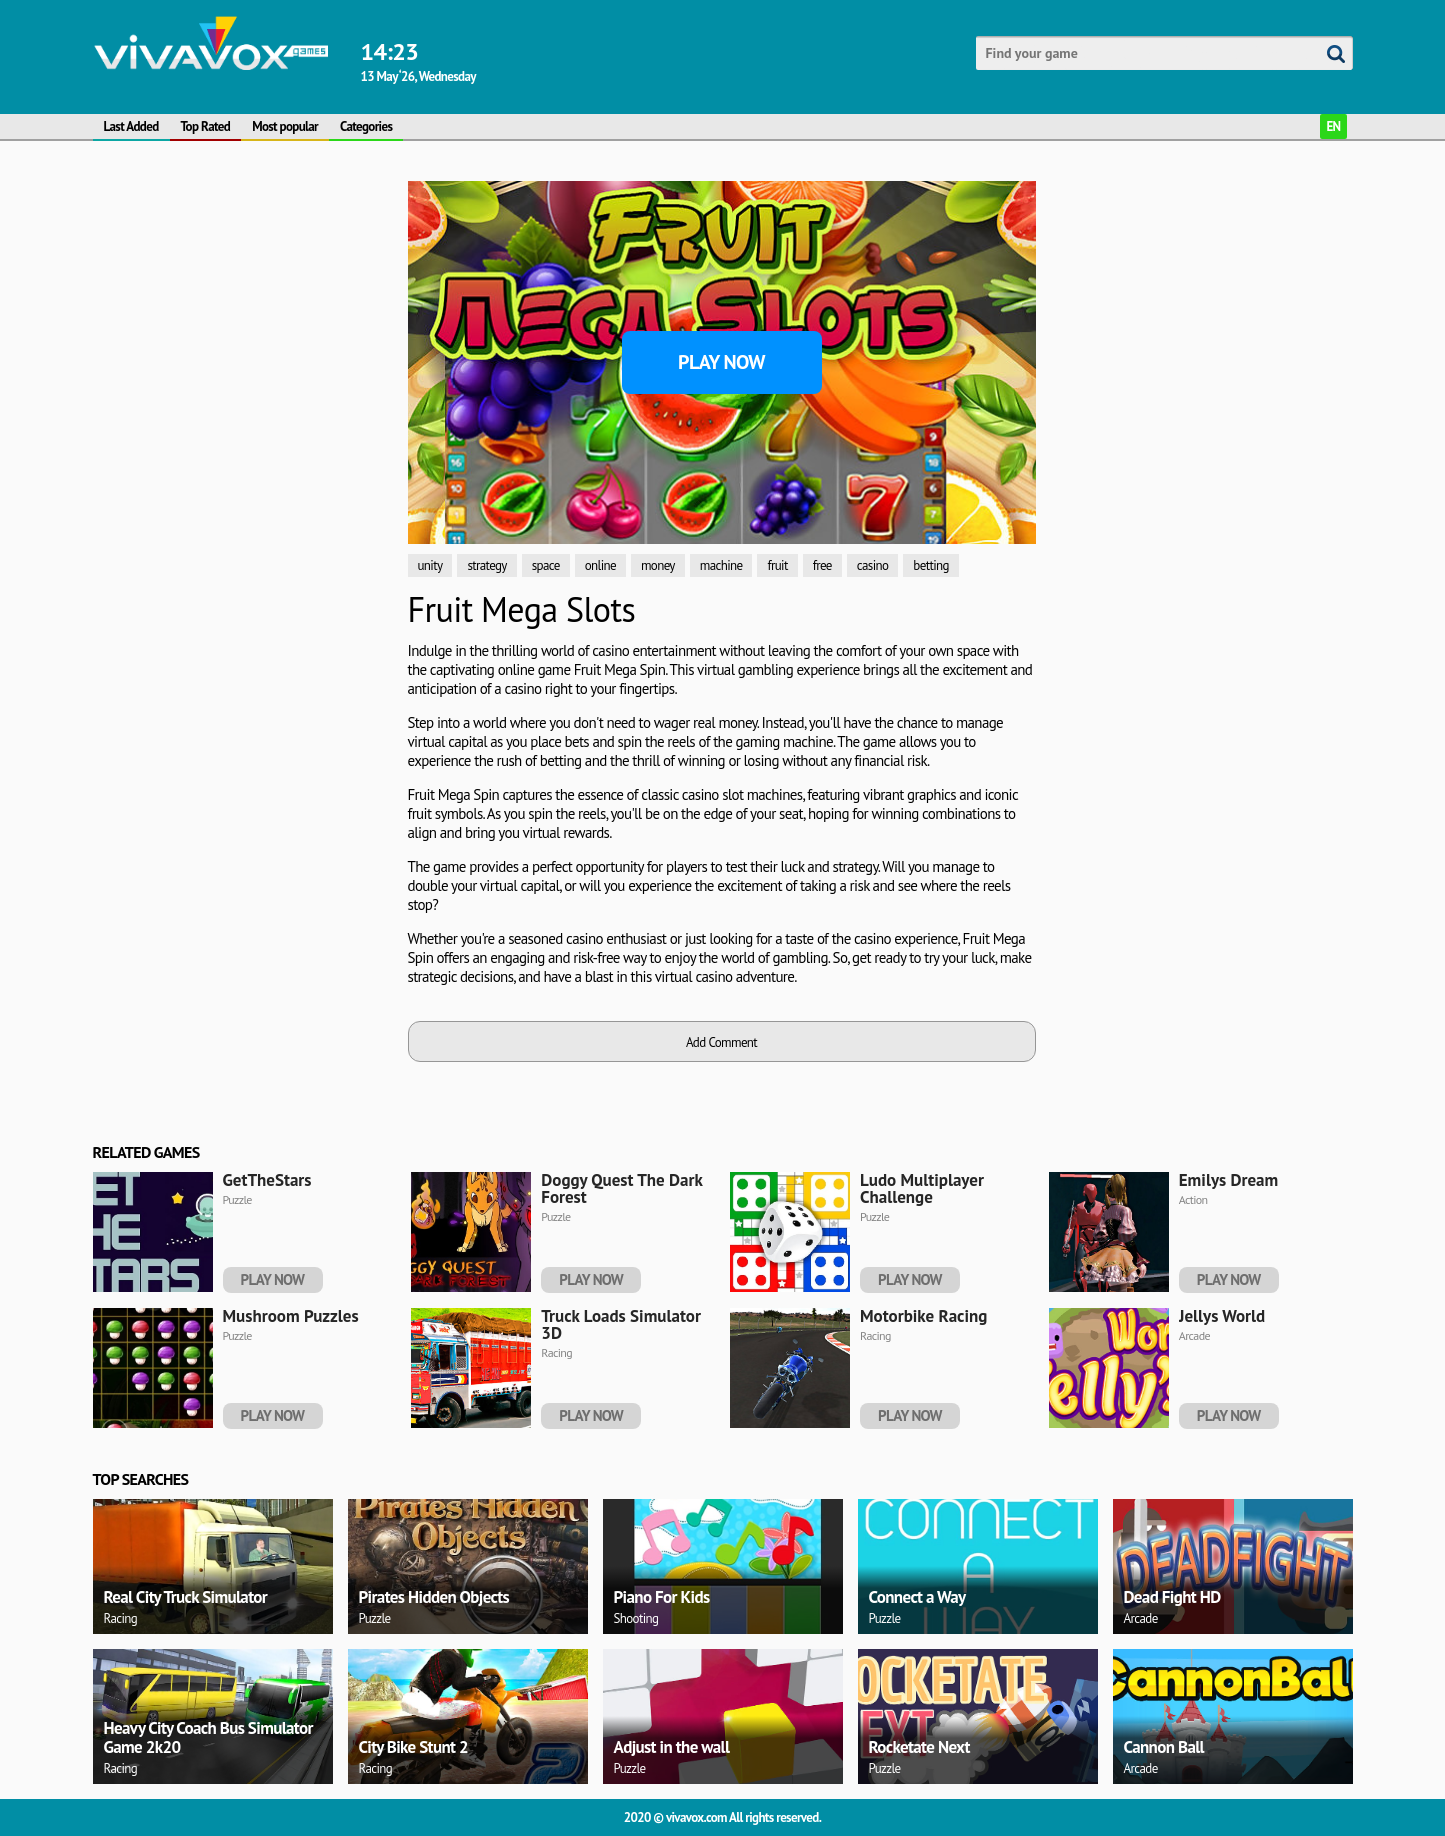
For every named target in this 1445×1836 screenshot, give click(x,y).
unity (430, 565)
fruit (777, 565)
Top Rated (206, 126)
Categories (366, 126)
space (546, 565)
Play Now (721, 362)
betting (931, 565)
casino (873, 565)
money (658, 565)
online (600, 565)
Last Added (131, 126)
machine (721, 565)
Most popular (285, 126)
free (822, 565)
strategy (486, 565)
